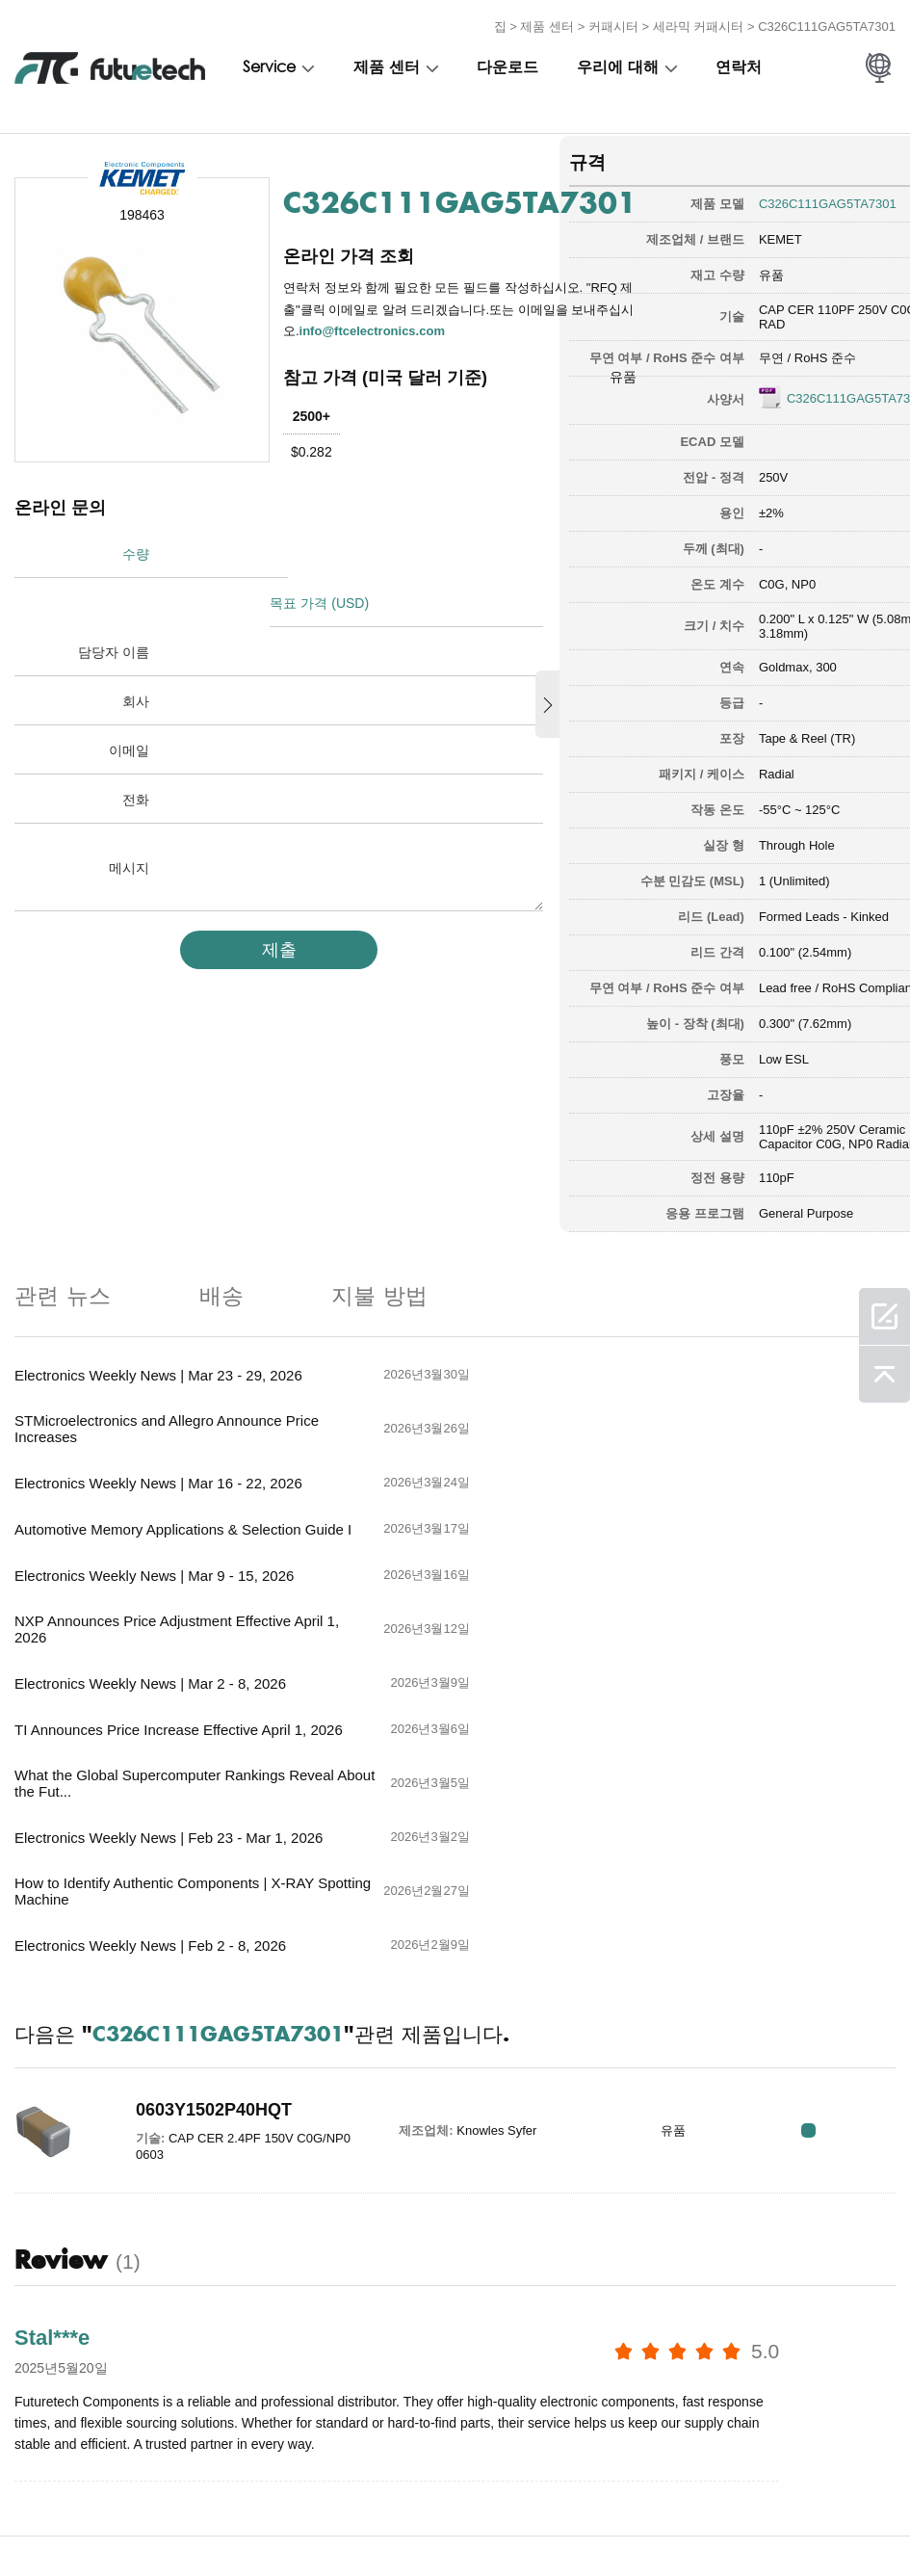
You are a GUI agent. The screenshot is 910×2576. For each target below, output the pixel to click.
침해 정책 (126, 2519)
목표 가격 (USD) (325, 551)
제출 (265, 897)
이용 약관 (39, 2519)
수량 (135, 551)
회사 (135, 649)
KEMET (738, 234)
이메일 (129, 698)
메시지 (129, 816)
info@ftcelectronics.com (373, 326)
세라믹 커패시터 (698, 22)
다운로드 (507, 64)
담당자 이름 (113, 600)
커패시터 (613, 22)
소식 (508, 2519)
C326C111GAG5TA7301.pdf (795, 412)
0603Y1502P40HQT (201, 1865)
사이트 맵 (667, 2519)
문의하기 (435, 2519)
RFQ (835, 1886)
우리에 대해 (618, 64)
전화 (135, 747)
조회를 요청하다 (232, 2519)
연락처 (738, 64)
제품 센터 (547, 22)
